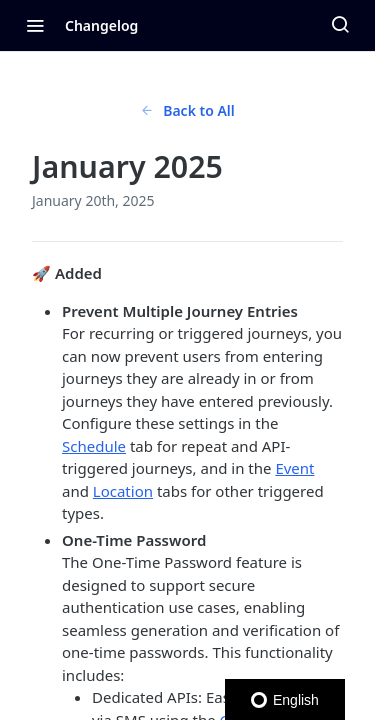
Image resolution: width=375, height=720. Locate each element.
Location (123, 491)
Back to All (187, 110)
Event (294, 468)
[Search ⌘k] (340, 25)
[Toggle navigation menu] (35, 25)
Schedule (94, 446)
